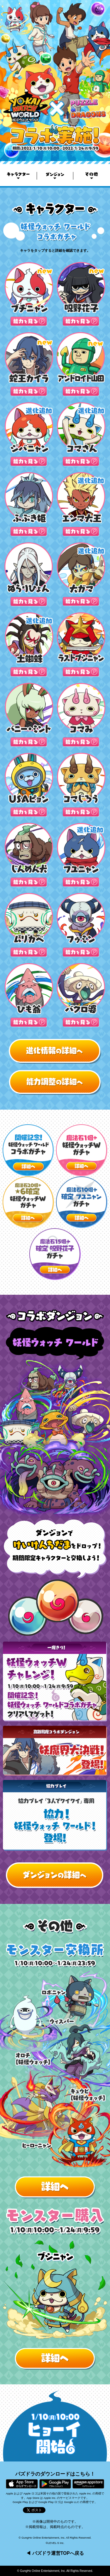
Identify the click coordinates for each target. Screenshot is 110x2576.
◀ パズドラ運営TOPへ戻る (55, 2553)
